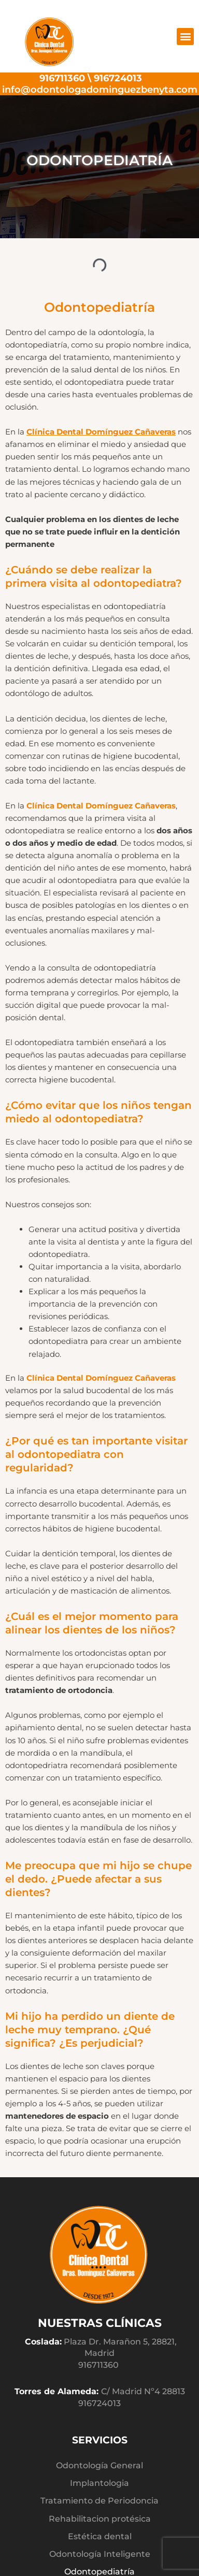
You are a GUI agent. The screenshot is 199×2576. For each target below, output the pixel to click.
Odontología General (99, 2465)
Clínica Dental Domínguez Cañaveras (101, 432)
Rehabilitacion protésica (100, 2518)
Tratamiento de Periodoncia (99, 2500)
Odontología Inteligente (99, 2554)
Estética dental (100, 2536)
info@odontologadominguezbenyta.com (99, 89)
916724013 (118, 78)
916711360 (62, 78)
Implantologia (99, 2483)
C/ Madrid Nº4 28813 (143, 2391)
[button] (185, 36)
